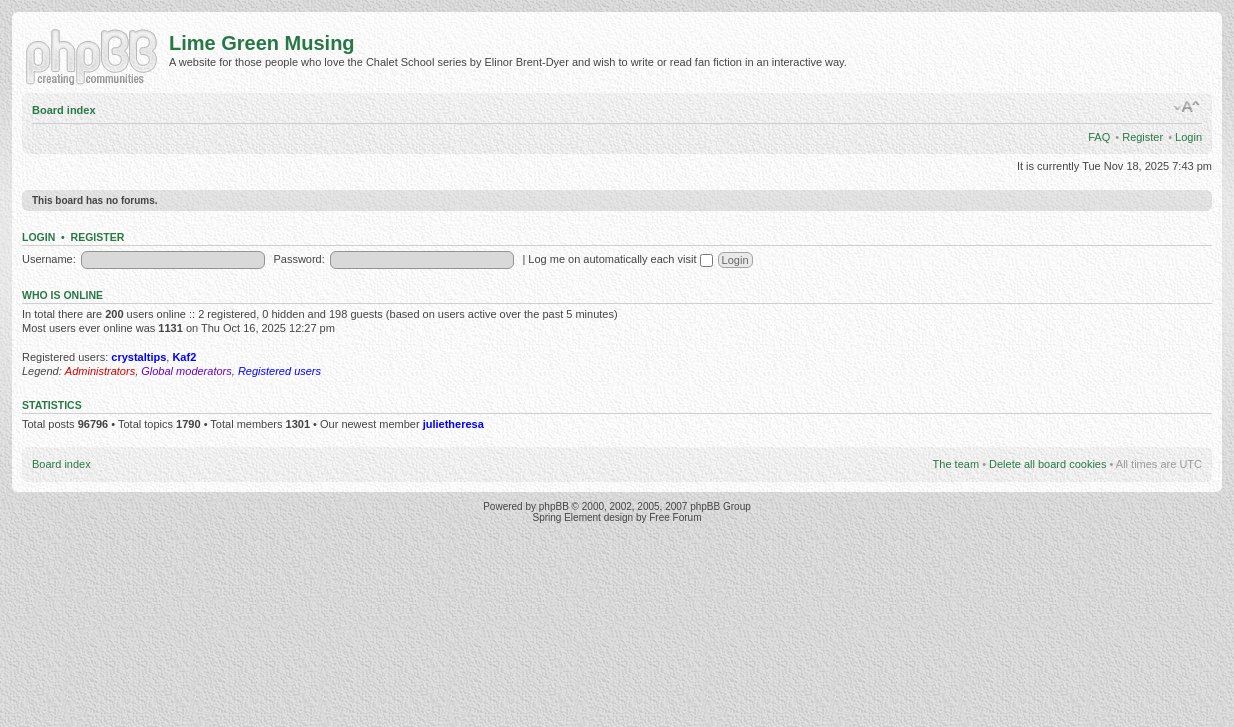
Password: (298, 259)
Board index (64, 110)
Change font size (1187, 107)
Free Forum (675, 517)
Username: (49, 259)
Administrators (100, 371)
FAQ (1099, 137)
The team (956, 464)
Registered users (279, 371)
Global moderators (186, 371)
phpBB (554, 506)
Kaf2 (184, 357)
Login (1188, 137)
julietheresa (453, 424)
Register (1142, 137)
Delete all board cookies (1047, 464)
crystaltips (138, 357)
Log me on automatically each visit (620, 259)
